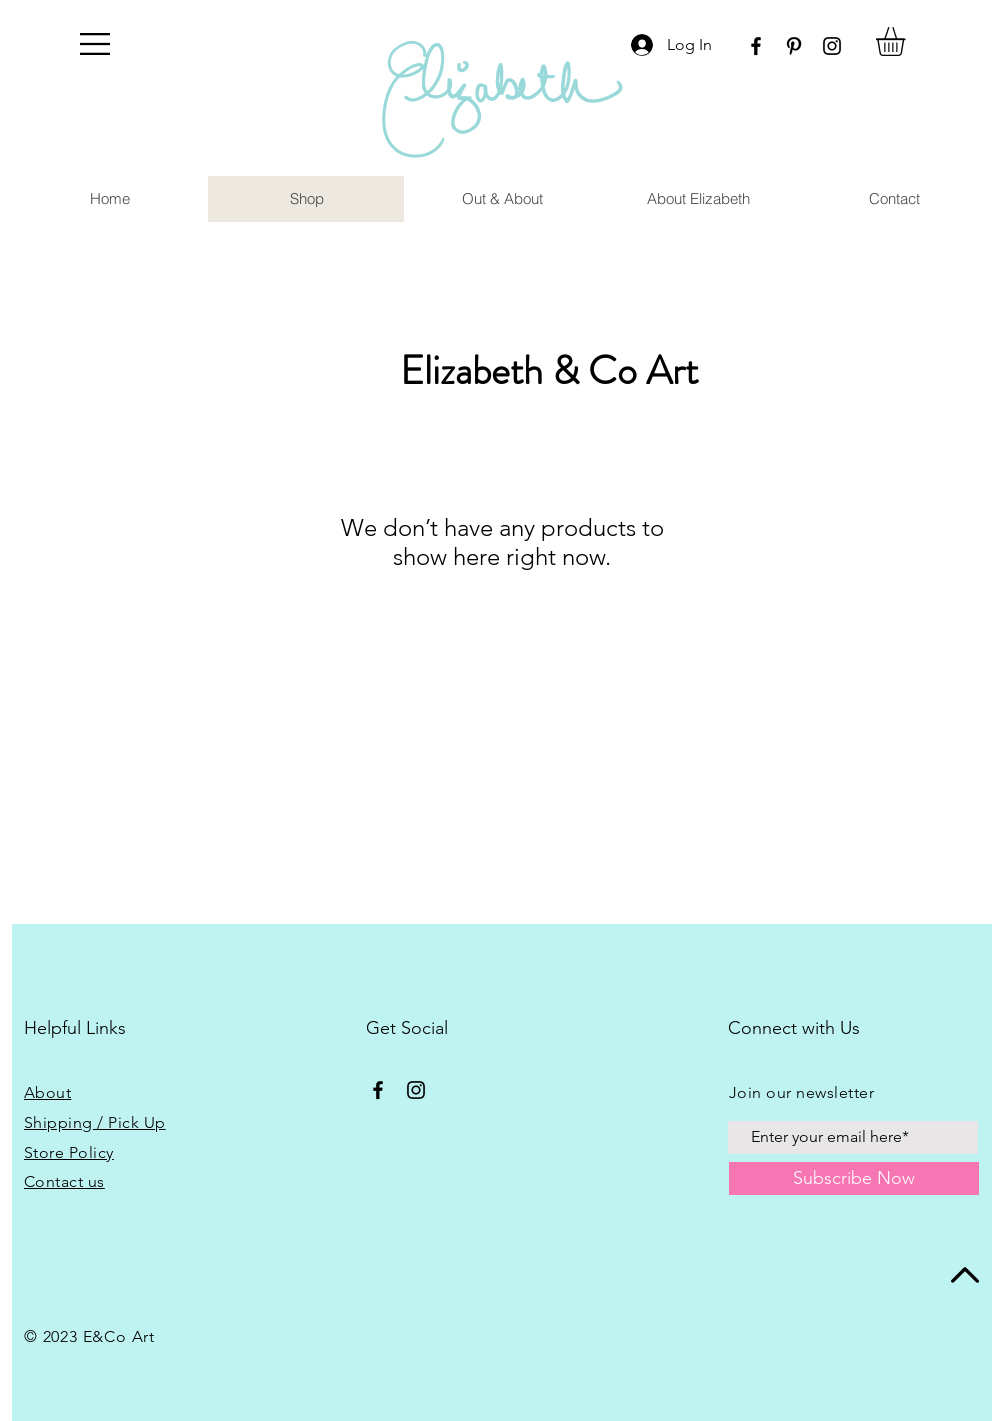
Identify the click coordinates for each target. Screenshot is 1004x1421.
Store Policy (69, 1152)
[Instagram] (832, 46)
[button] (95, 44)
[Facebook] (756, 46)
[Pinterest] (794, 46)
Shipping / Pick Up (95, 1122)
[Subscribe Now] (854, 1178)
